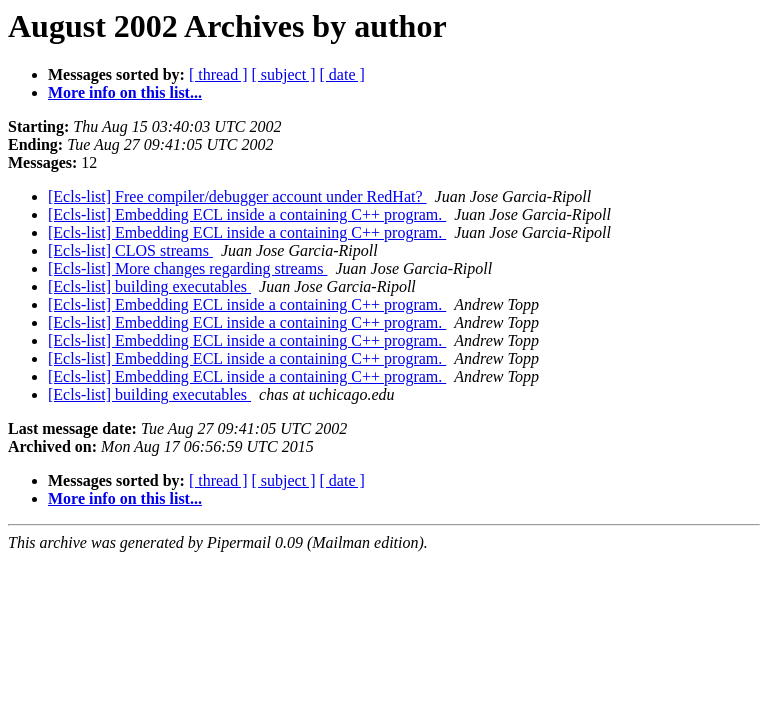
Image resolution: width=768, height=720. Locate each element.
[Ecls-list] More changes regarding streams (187, 268)
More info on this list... (125, 92)
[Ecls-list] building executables (149, 286)
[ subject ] (284, 74)
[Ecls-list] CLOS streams (130, 250)
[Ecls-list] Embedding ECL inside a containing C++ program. (247, 214)
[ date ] (342, 74)
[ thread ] (218, 74)
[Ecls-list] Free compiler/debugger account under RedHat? (237, 196)
